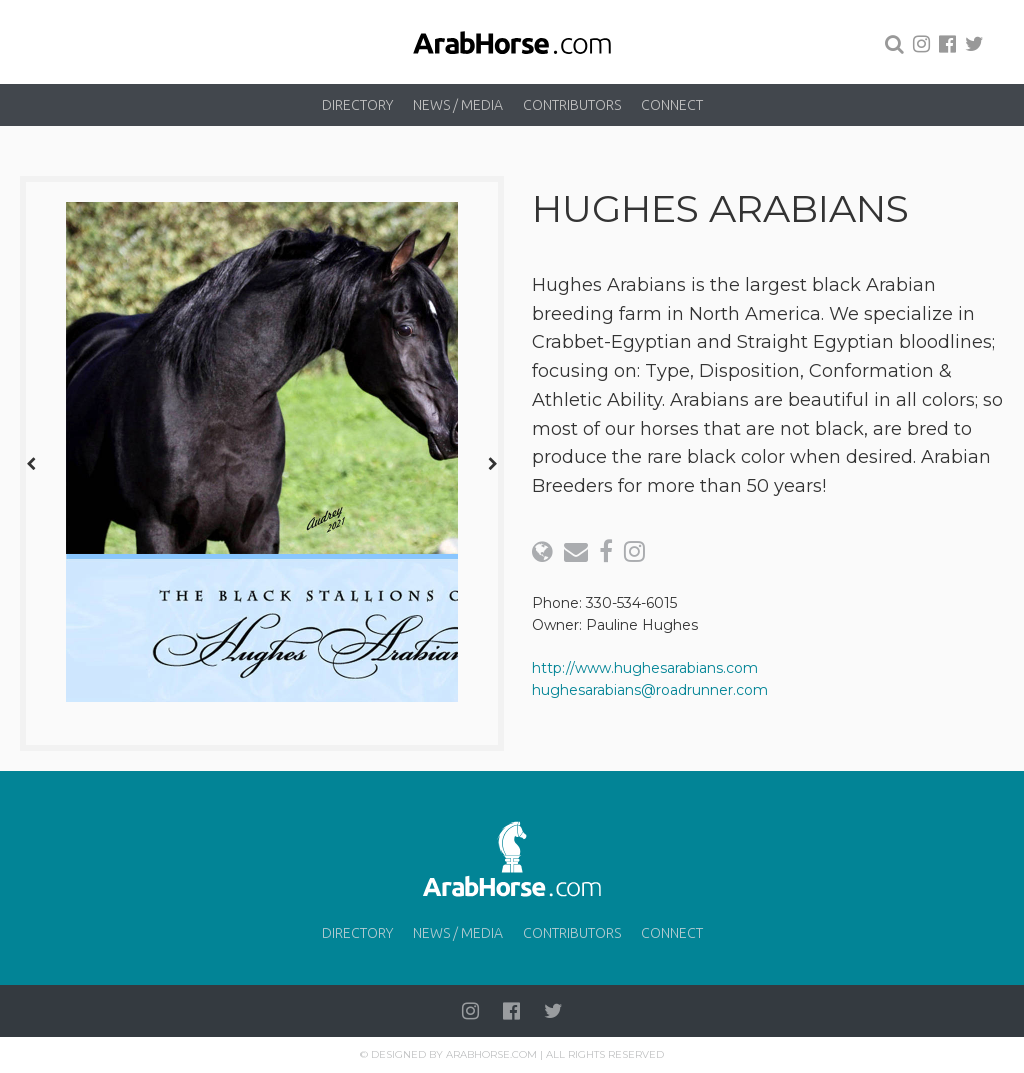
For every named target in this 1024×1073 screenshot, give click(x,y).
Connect (672, 105)
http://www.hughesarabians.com (645, 668)
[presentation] (31, 463)
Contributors (572, 105)
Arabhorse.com (491, 1054)
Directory (357, 105)
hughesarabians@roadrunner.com (650, 690)
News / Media (458, 105)
